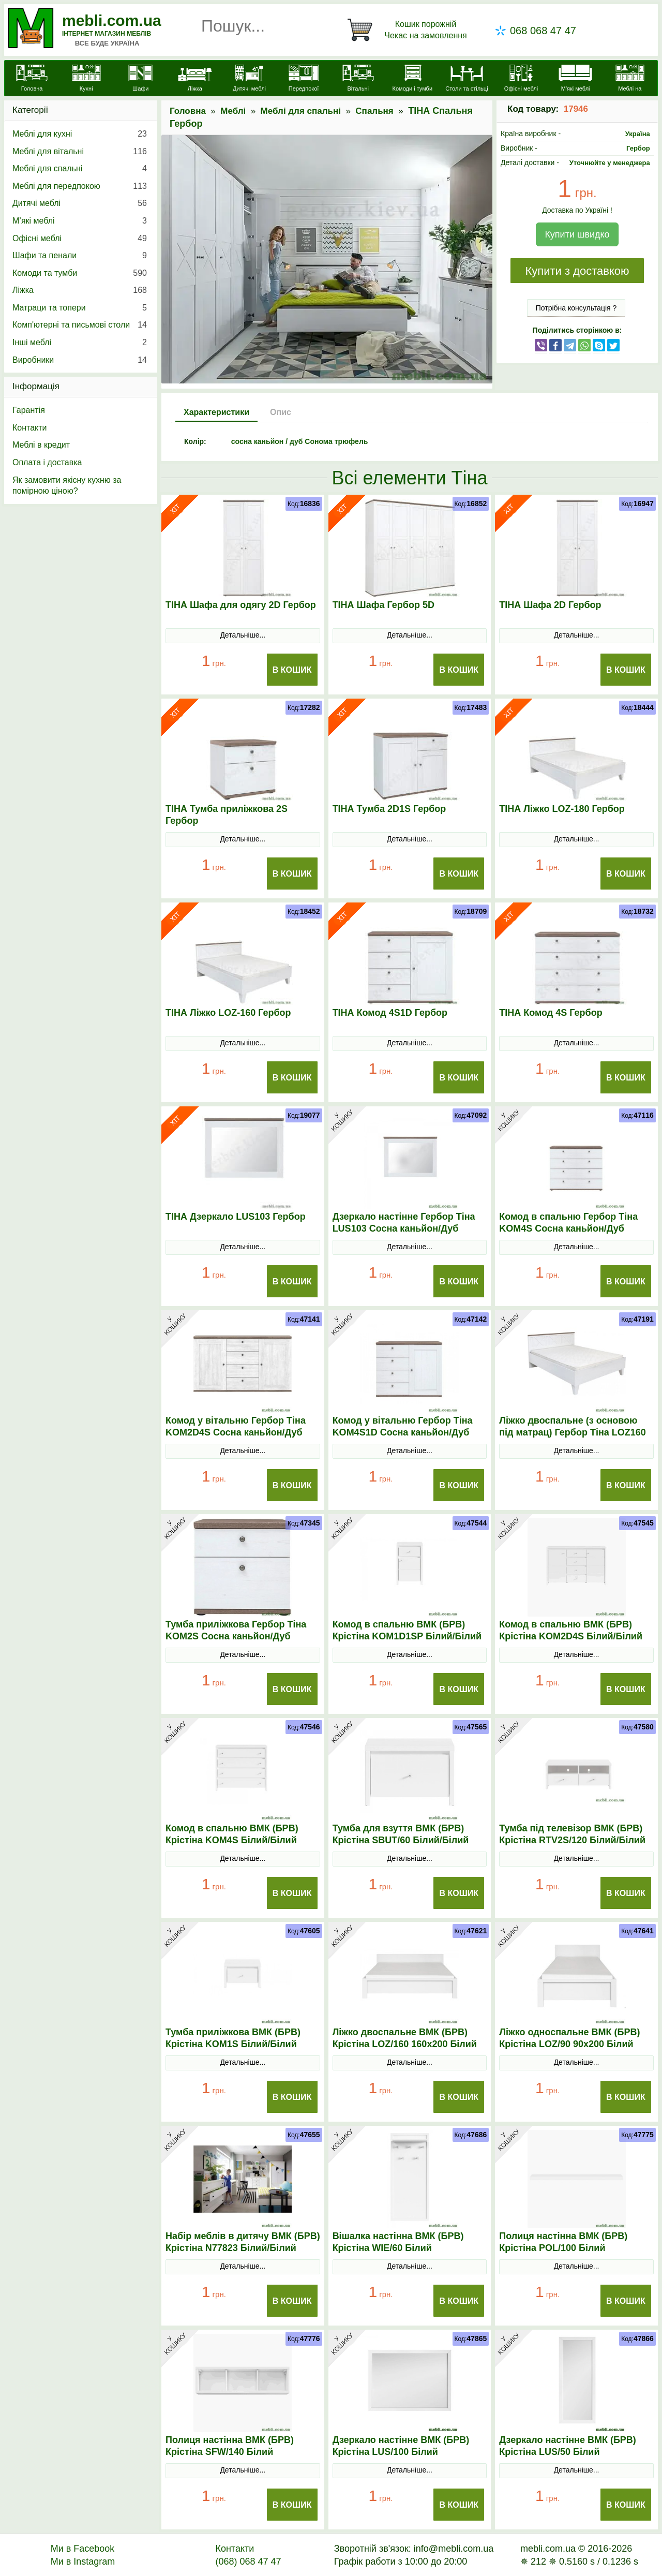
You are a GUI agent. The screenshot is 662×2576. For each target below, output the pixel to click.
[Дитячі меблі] (249, 79)
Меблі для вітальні (79, 151)
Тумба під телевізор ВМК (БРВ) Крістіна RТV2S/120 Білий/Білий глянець (572, 1840)
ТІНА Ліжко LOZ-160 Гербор (228, 1013)
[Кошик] (409, 30)
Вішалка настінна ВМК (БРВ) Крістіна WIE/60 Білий (398, 2242)
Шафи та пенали (79, 255)
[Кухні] (86, 79)
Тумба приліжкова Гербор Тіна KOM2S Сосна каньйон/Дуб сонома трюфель (236, 1636)
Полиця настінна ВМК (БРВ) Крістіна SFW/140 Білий (230, 2446)
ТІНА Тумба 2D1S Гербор (389, 809)
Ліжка (79, 290)
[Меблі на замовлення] (630, 84)
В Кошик (292, 669)
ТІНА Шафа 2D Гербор (550, 605)
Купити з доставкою (577, 270)
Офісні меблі (79, 238)
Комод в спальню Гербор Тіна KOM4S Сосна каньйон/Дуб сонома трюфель (568, 1228)
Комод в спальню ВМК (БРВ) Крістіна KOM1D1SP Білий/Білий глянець (407, 1636)
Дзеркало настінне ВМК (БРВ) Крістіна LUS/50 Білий (567, 2446)
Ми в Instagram (83, 2561)
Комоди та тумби (79, 273)
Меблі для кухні (79, 134)
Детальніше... (242, 635)
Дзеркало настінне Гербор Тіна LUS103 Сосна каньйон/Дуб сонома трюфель (404, 1228)
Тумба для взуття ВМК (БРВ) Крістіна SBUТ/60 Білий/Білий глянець (401, 1840)
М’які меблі (79, 221)
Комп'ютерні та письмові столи (79, 325)
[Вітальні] (358, 79)
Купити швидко (577, 234)
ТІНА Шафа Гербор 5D (383, 605)
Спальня (374, 111)
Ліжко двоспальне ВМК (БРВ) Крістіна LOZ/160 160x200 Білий (405, 2038)
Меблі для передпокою (79, 186)
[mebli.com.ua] (32, 79)
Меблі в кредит (41, 444)
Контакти (29, 427)
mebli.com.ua (111, 20)
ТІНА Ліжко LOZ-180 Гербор (562, 809)
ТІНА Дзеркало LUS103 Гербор (236, 1216)
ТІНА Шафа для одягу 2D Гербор (241, 605)
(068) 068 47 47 (248, 2561)
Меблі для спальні (301, 111)
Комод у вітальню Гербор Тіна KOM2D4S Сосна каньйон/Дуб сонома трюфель (236, 1432)
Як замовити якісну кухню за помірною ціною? (66, 486)
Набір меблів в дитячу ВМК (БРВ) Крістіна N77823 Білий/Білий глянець (243, 2248)
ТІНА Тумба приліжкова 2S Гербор (227, 815)
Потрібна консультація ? (576, 308)
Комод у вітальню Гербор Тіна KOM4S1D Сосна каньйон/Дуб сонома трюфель (403, 1432)
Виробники (79, 360)
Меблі (233, 111)
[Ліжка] (195, 79)
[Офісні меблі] (521, 79)
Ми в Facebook (83, 2548)
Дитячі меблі (79, 203)
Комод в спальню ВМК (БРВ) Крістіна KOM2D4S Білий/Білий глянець (570, 1636)
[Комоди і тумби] (412, 79)
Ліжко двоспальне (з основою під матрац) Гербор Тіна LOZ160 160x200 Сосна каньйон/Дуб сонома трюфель (572, 1438)
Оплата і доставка (47, 462)
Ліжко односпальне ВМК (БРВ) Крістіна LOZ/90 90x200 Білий (569, 2038)
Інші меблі (79, 342)
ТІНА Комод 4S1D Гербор (390, 1013)
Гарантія (28, 410)
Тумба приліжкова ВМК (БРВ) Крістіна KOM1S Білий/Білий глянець (233, 2044)
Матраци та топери (79, 308)
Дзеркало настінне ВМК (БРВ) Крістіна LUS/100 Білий (401, 2446)
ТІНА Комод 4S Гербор (550, 1013)
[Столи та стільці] (467, 79)
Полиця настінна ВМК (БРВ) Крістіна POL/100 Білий (563, 2242)
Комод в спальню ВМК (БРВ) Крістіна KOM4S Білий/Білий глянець (232, 1840)
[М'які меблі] (575, 79)
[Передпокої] (304, 79)
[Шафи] (140, 79)
